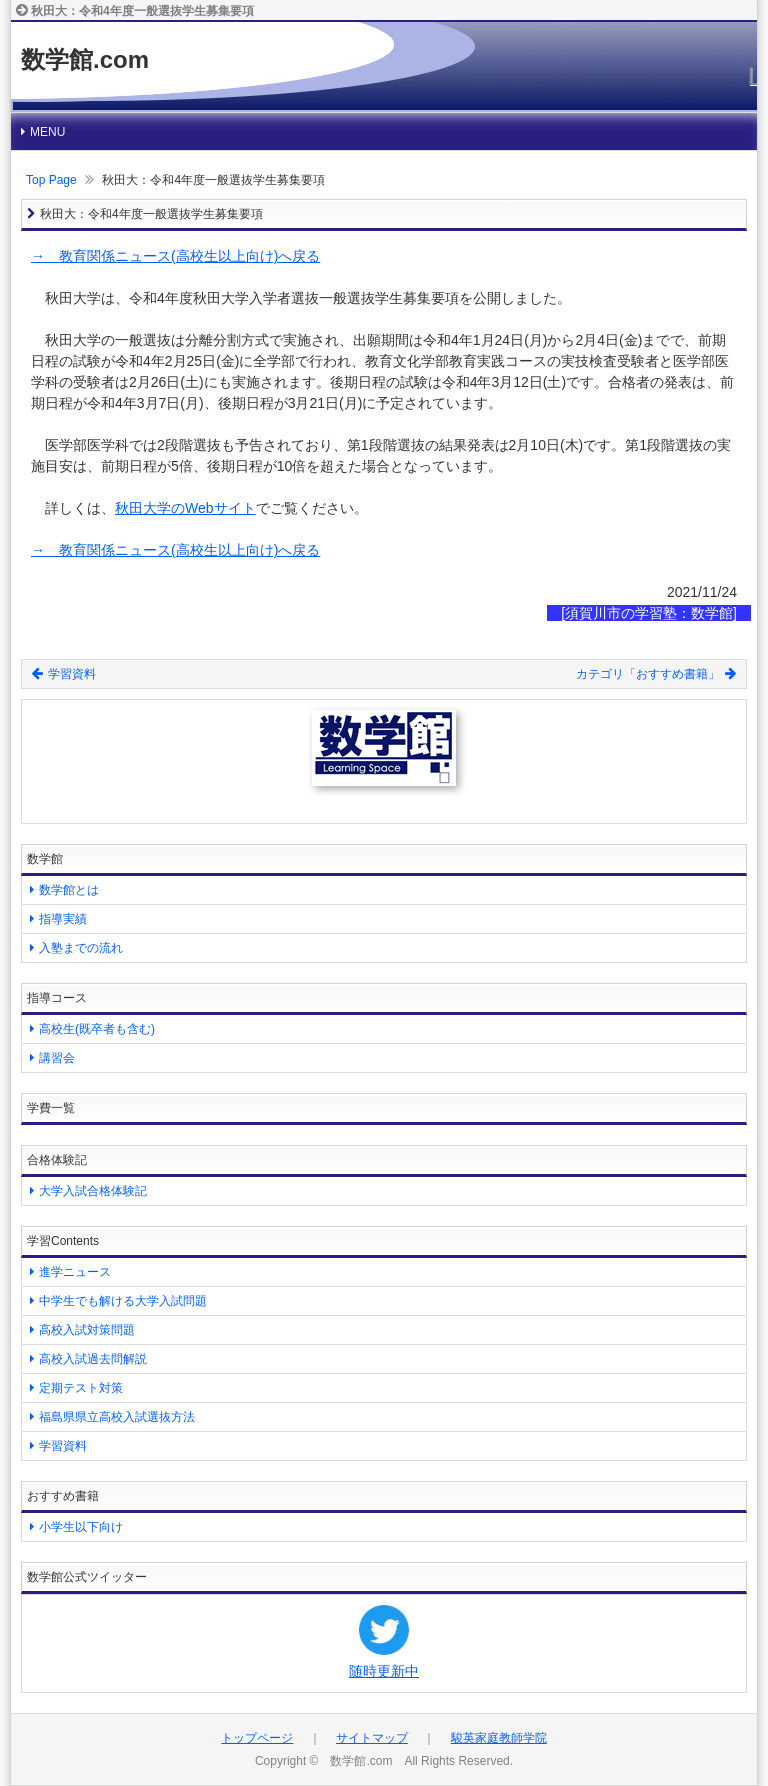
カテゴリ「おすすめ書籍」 (656, 674)
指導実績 (63, 919)
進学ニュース (75, 1272)
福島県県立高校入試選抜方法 (117, 1417)
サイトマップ (372, 1738)
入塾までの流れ (81, 948)
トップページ (257, 1738)
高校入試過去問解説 (93, 1359)
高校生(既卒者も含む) (97, 1029)
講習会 (57, 1058)
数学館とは (69, 890)
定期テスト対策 (81, 1388)
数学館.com (85, 59)
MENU (47, 132)
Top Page (51, 180)
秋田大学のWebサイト (185, 508)
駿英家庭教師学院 (499, 1738)
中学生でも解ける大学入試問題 (123, 1301)
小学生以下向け (81, 1527)
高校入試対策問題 (87, 1330)
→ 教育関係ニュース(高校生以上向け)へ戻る (175, 256)
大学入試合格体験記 (93, 1191)
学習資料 (64, 674)
